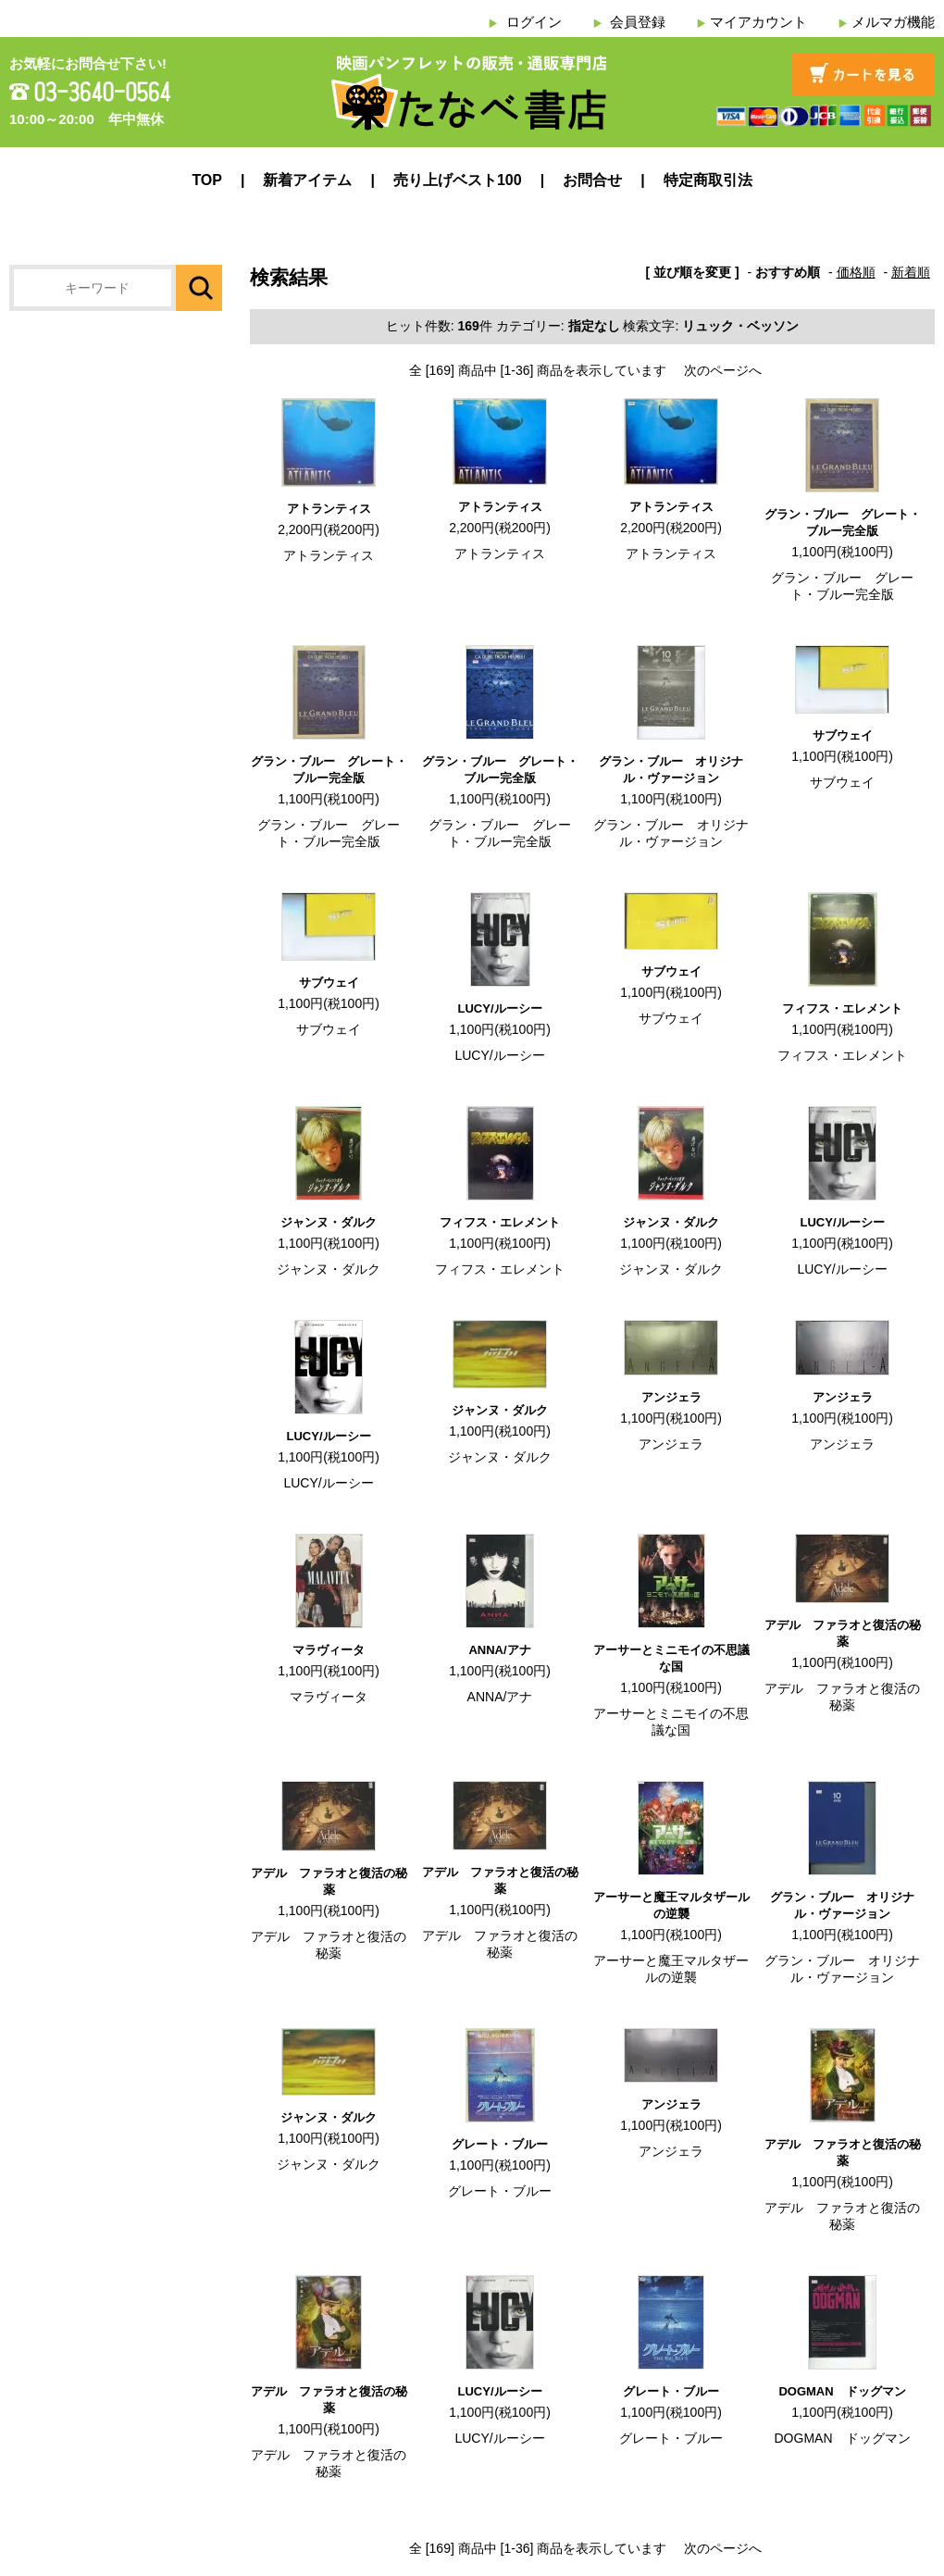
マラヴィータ (328, 1650)
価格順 (856, 272)
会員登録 (637, 22)
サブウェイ (843, 735)
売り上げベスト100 (457, 180)
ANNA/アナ (499, 1650)
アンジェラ (671, 1397)
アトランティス (329, 509)
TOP (207, 180)
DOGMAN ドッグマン (841, 2391)
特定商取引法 (708, 180)
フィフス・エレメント (842, 1008)
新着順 (910, 272)
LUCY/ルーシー (500, 1008)
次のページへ (723, 370)
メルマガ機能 (893, 22)
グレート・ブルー (500, 2144)
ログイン (534, 22)
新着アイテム (307, 180)
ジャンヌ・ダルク (328, 1222)
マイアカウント (758, 22)
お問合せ (592, 180)
